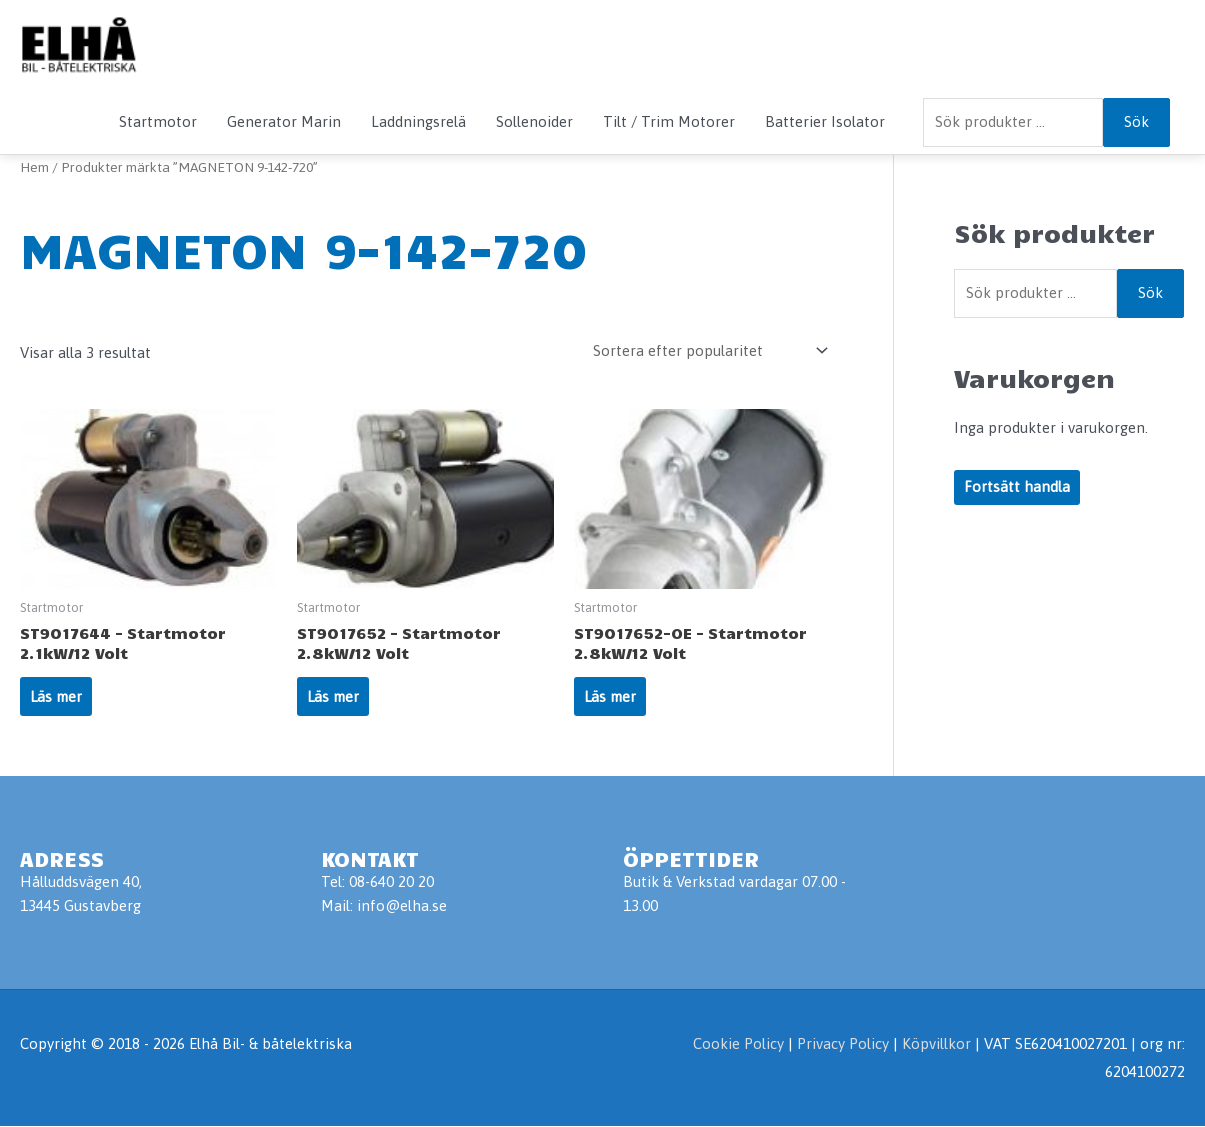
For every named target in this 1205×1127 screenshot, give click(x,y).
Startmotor (158, 121)
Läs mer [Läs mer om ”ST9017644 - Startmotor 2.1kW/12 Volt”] (57, 697)
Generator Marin (284, 121)
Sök (1136, 121)
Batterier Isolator (825, 121)
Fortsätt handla (1017, 487)
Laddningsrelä (418, 121)
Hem (34, 167)
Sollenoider (534, 121)
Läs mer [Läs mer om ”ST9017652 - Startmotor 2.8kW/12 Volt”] (334, 697)
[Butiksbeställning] (707, 350)
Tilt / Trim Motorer (669, 121)
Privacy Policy (845, 1045)
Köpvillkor (936, 1045)
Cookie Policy (738, 1045)
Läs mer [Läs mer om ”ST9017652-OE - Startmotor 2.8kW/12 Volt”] (611, 697)
